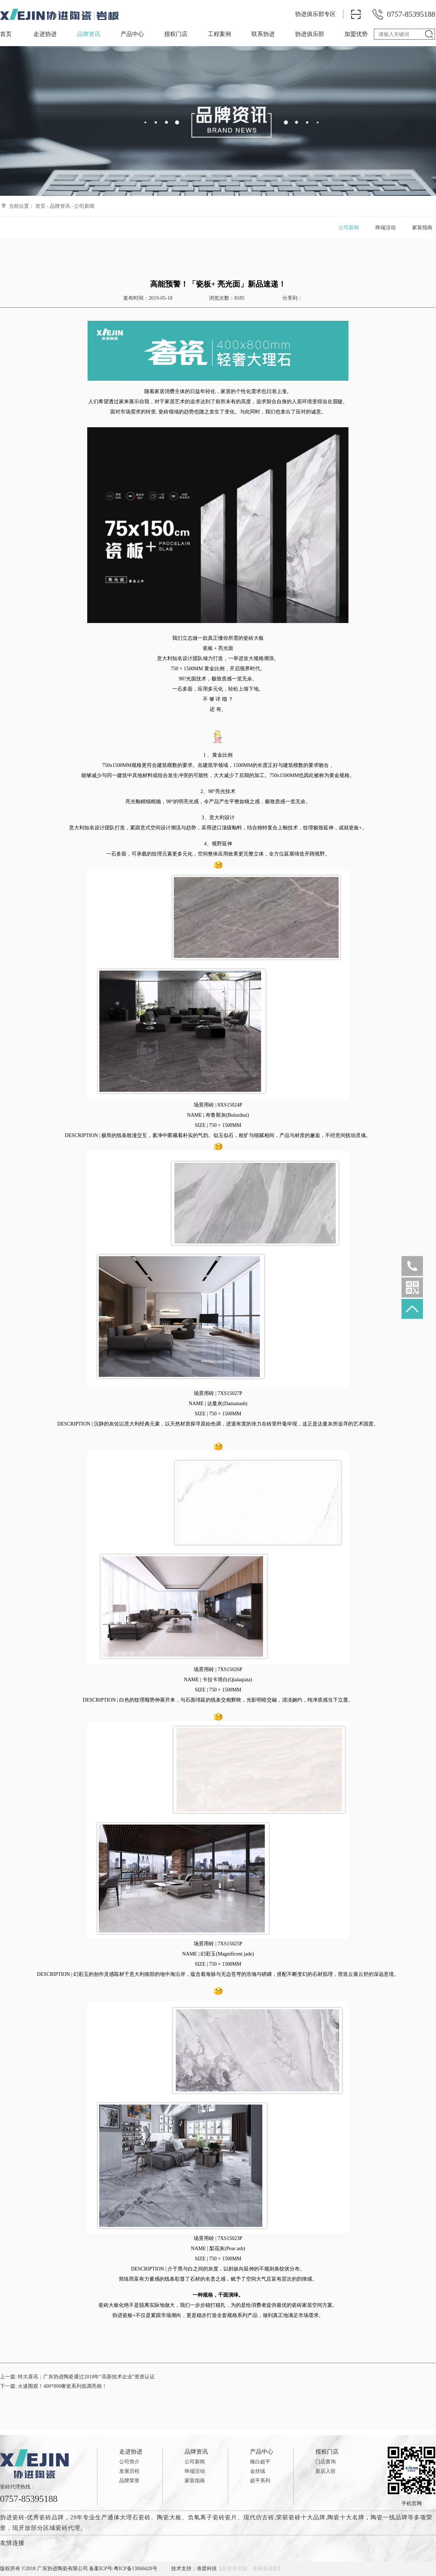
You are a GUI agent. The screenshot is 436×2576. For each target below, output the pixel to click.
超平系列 (260, 2480)
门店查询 (325, 2461)
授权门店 (175, 34)
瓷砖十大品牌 (307, 2517)
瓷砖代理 (68, 2528)
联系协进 (263, 34)
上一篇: (77, 2376)
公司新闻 (84, 206)
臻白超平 (260, 2461)
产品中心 (132, 34)
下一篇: (53, 2386)
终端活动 (385, 227)
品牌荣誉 (129, 2480)
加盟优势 (356, 34)
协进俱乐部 (309, 34)
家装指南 (422, 227)
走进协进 (45, 34)
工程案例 (219, 34)
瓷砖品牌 (51, 2517)
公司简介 (129, 2461)
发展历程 (129, 2471)
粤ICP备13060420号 (135, 2568)
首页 (6, 34)
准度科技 (207, 2568)
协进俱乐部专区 (315, 14)
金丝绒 (257, 2471)
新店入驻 (325, 2471)
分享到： (292, 298)
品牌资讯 (88, 34)
